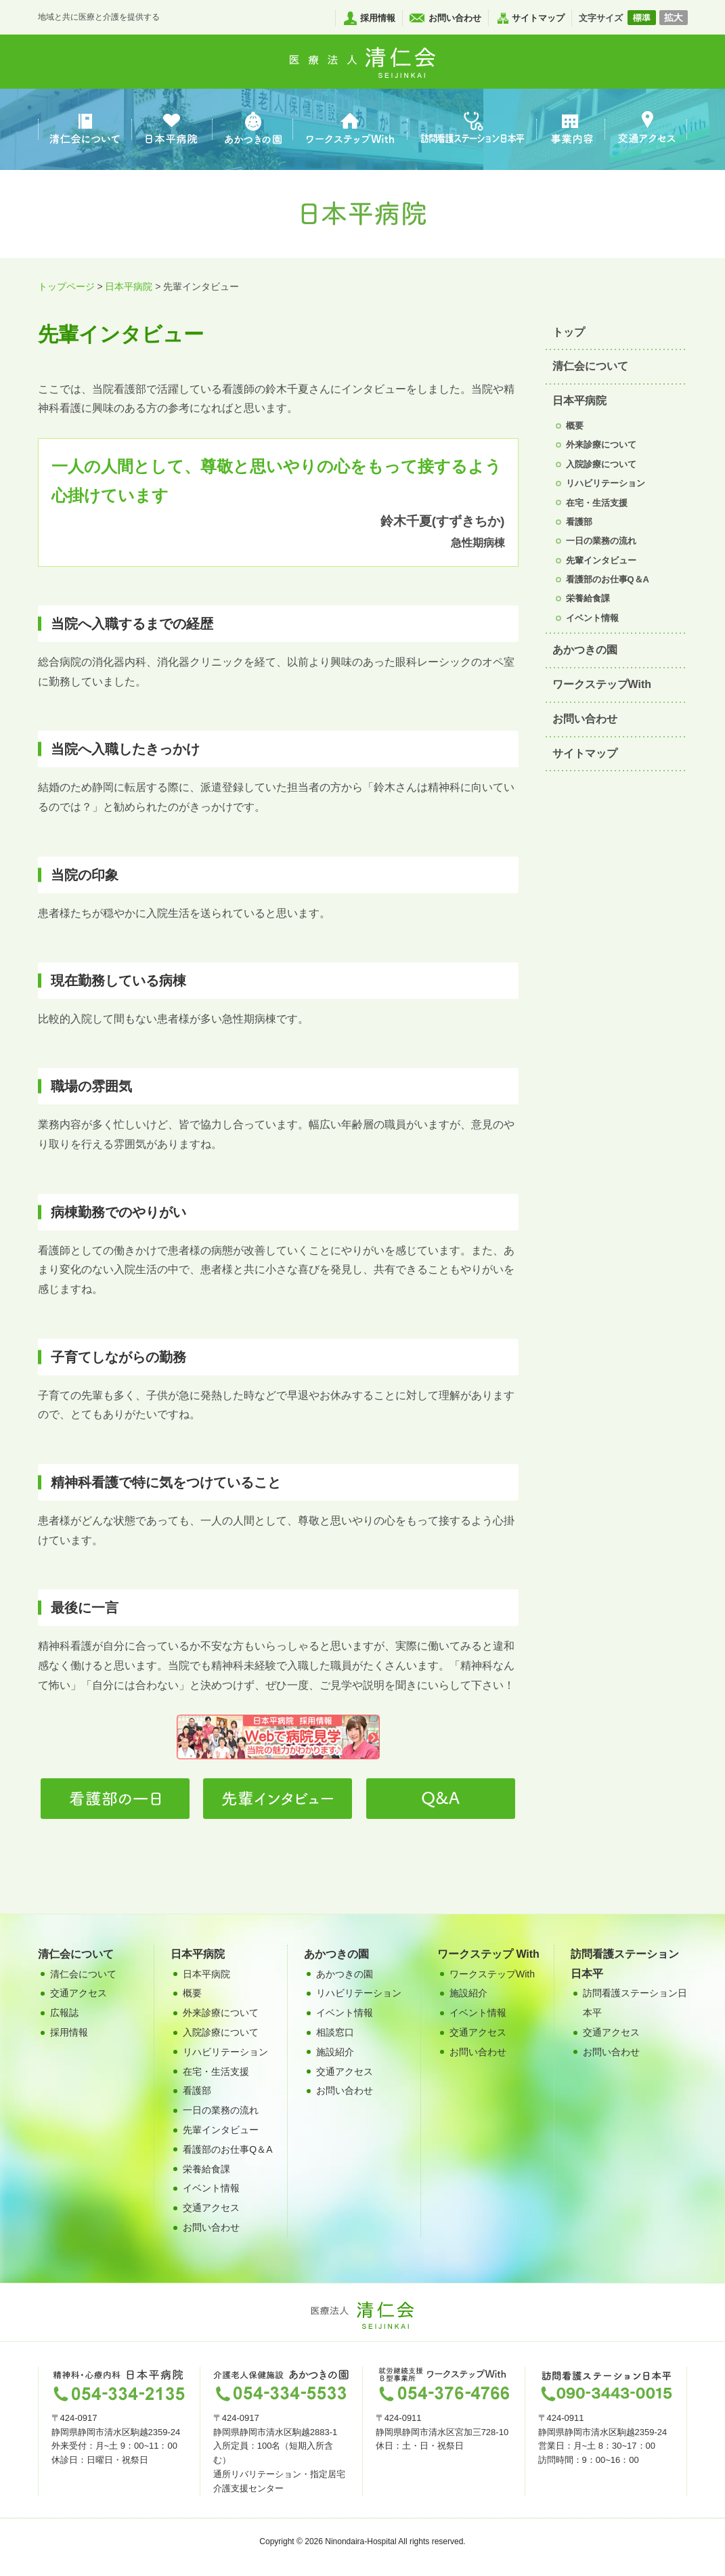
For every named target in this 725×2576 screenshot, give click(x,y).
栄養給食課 (588, 598)
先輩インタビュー (601, 560)
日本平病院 (128, 286)
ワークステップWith (602, 684)
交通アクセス (211, 2207)
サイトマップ (538, 18)
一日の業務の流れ (601, 541)
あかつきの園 (584, 650)
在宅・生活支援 (597, 503)
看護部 (579, 522)
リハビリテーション (605, 483)
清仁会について (590, 366)
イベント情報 (592, 618)
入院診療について (601, 464)
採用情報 (377, 18)
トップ (568, 332)
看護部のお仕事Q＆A (608, 579)
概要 (575, 426)
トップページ (66, 286)
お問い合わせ (455, 18)
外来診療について (601, 444)
